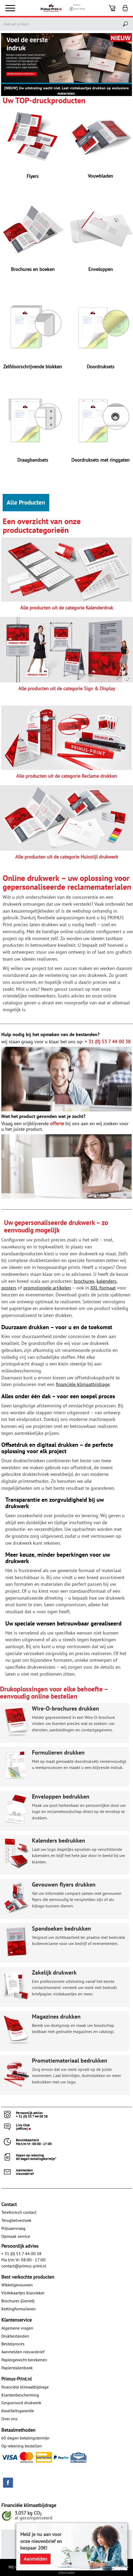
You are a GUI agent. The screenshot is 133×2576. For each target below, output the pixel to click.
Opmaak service (15, 2236)
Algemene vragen (17, 2328)
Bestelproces (12, 2343)
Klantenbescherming (20, 2395)
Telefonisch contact (18, 2212)
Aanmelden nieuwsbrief (22, 2351)
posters (8, 1288)
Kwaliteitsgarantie (17, 2410)
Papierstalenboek (17, 2367)
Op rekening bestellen (21, 2446)
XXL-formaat (103, 1288)
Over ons (9, 2418)
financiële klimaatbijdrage (25, 2387)
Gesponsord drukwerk (21, 2402)
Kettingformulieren (18, 2308)
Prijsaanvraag (13, 2228)
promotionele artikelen (47, 1288)
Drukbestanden (15, 2336)
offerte (57, 1123)
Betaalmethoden (18, 2430)
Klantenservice (16, 2320)
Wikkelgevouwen (17, 2284)
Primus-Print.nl (16, 2379)
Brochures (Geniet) (17, 2300)
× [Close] (121, 2527)
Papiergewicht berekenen (24, 2359)
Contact (9, 2204)
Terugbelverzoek (16, 2220)
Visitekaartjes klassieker (22, 2292)
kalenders (107, 1281)
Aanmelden (35, 2559)
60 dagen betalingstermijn (25, 2438)
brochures (84, 1281)
